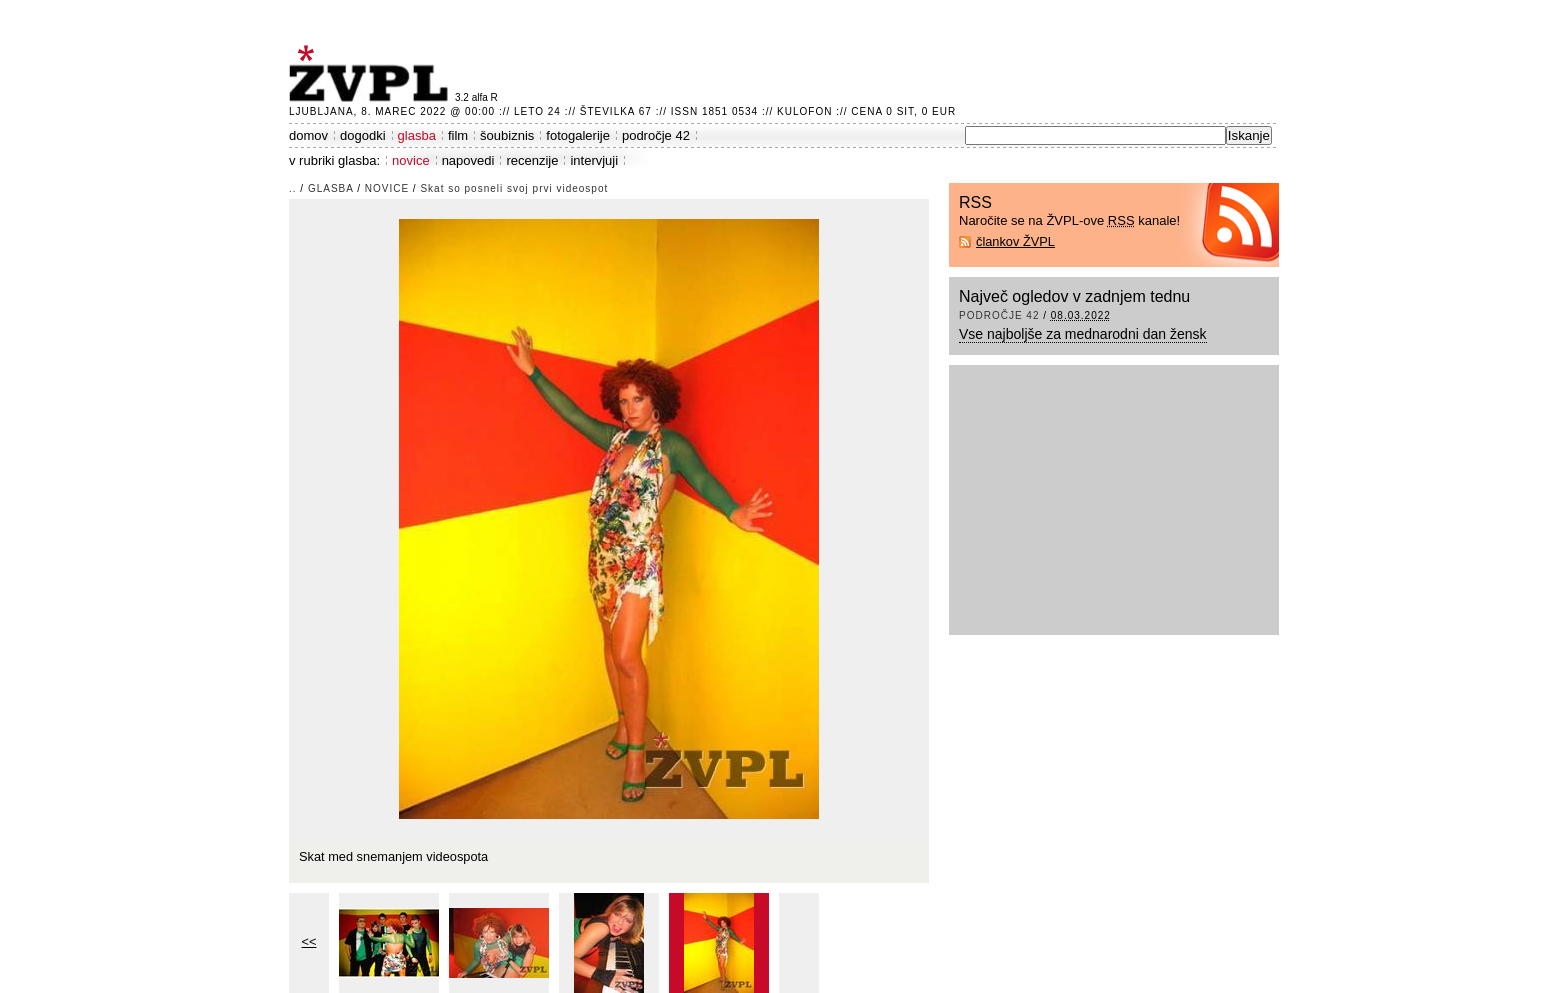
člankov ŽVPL (1015, 241)
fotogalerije (578, 135)
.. (293, 188)
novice (411, 160)
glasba (417, 135)
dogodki (363, 135)
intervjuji (594, 160)
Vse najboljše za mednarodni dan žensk (1083, 334)
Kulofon (804, 111)
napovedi (468, 160)
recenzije (532, 160)
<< (309, 941)
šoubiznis (507, 135)
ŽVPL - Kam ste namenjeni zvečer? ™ (372, 73)
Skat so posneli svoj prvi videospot (514, 188)
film (458, 135)
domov (308, 135)
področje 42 (656, 135)
